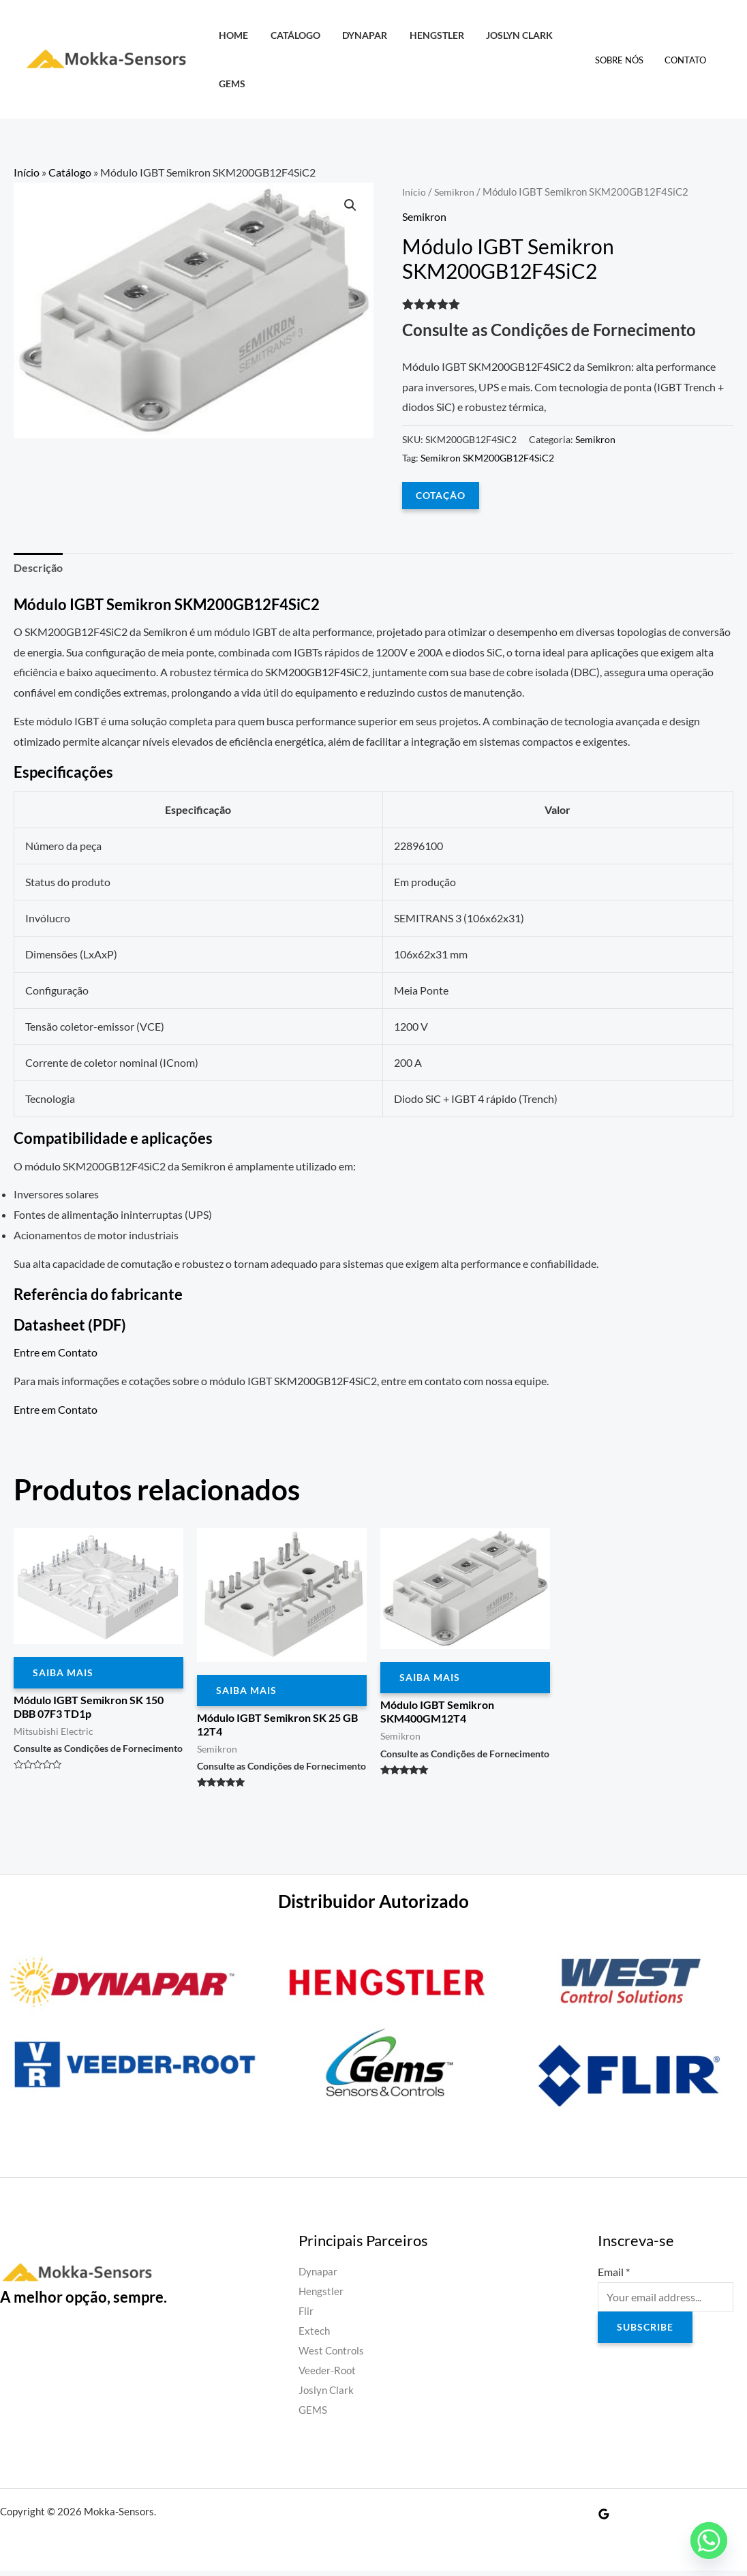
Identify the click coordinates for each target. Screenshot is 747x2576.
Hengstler (428, 35)
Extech (315, 2334)
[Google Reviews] (604, 2519)
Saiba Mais (63, 1673)
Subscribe (645, 2330)
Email (614, 2273)
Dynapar (358, 35)
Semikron (456, 191)
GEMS (230, 83)
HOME (232, 35)
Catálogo (291, 35)
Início (27, 172)
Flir (306, 2313)
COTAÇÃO (441, 494)
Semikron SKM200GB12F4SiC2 (487, 457)
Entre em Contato (55, 1352)
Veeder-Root (329, 2374)
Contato (686, 60)
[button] (350, 206)
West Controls (333, 2354)
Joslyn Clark (508, 35)
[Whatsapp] (708, 2540)
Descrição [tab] (38, 567)
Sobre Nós (624, 60)
